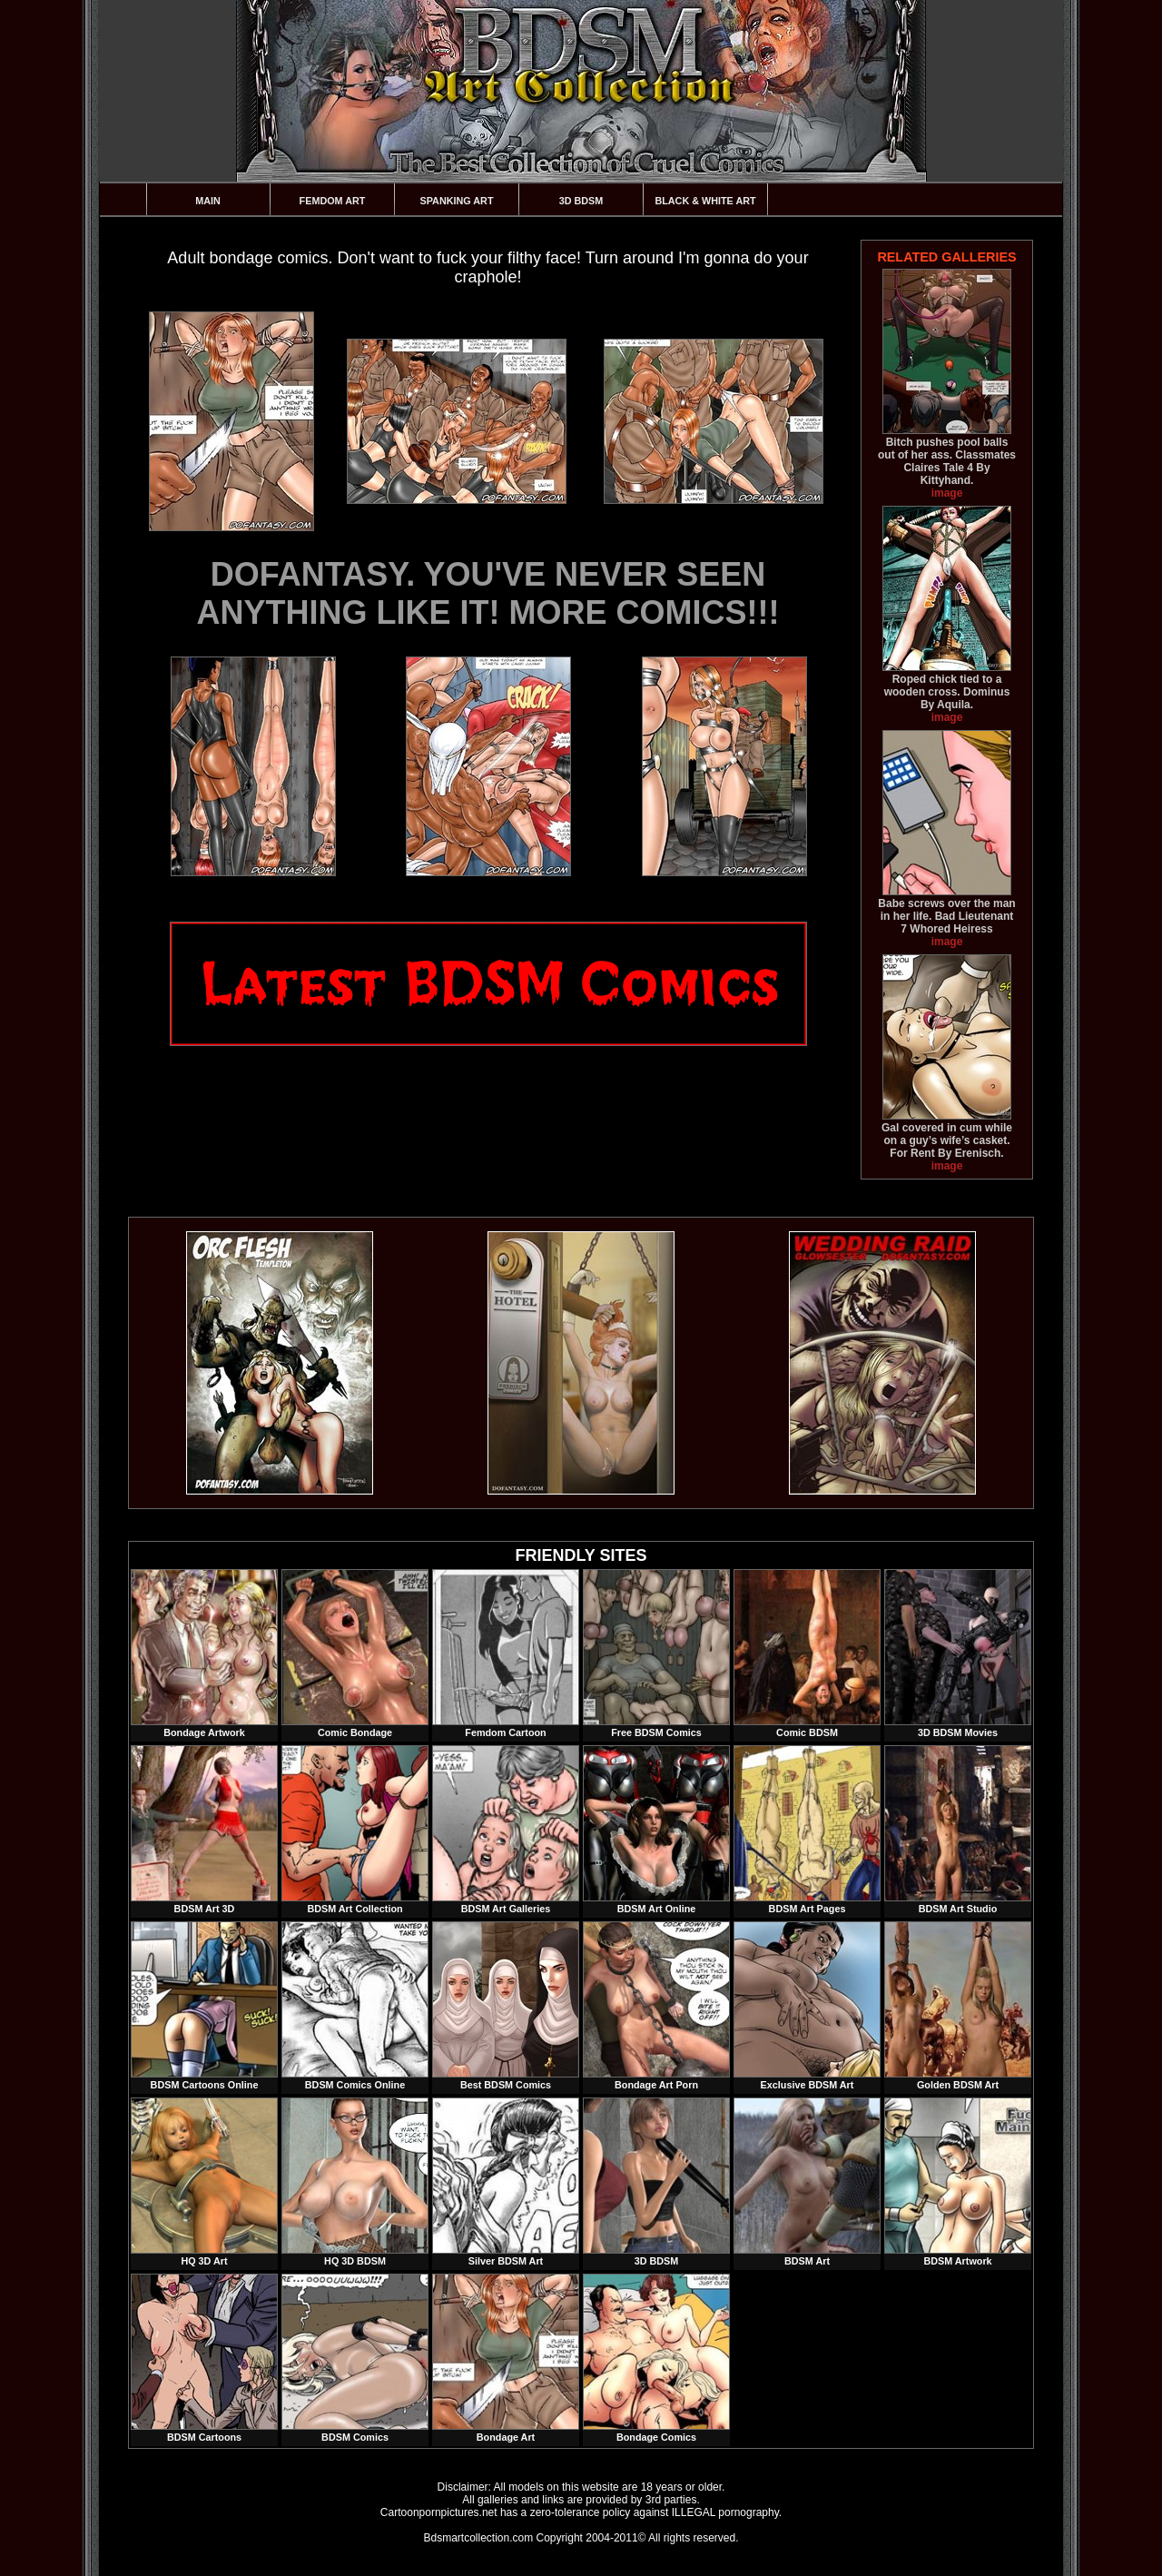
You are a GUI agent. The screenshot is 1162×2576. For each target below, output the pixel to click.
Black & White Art (705, 200)
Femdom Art (333, 200)
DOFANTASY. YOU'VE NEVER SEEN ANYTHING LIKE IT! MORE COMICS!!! (488, 593)
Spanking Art (457, 200)
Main (208, 200)
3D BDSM (581, 200)
